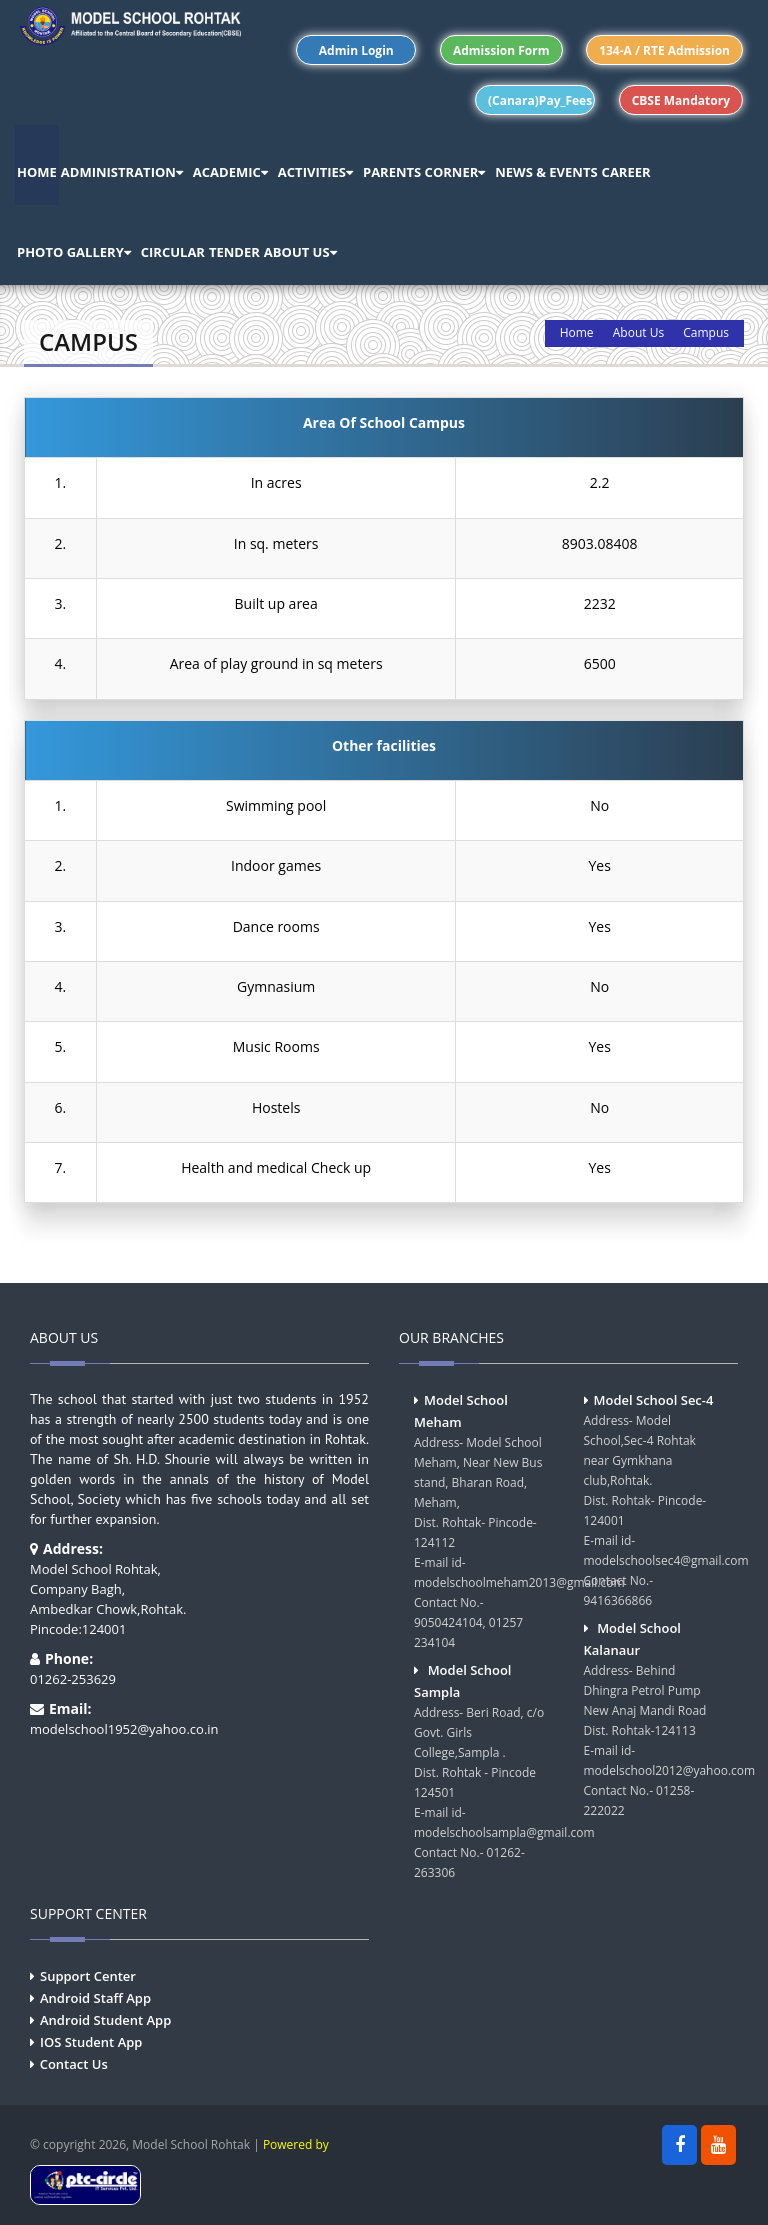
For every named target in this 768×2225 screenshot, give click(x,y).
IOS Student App (91, 2042)
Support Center (88, 1976)
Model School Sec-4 (654, 1400)
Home (577, 332)
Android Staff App (95, 1998)
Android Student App (105, 2020)
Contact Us (74, 2064)
